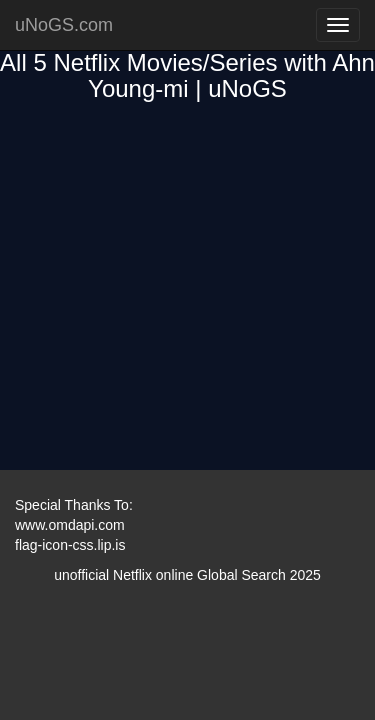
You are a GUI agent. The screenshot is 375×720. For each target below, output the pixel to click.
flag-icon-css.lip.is (70, 545)
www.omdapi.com (70, 525)
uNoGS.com (64, 25)
